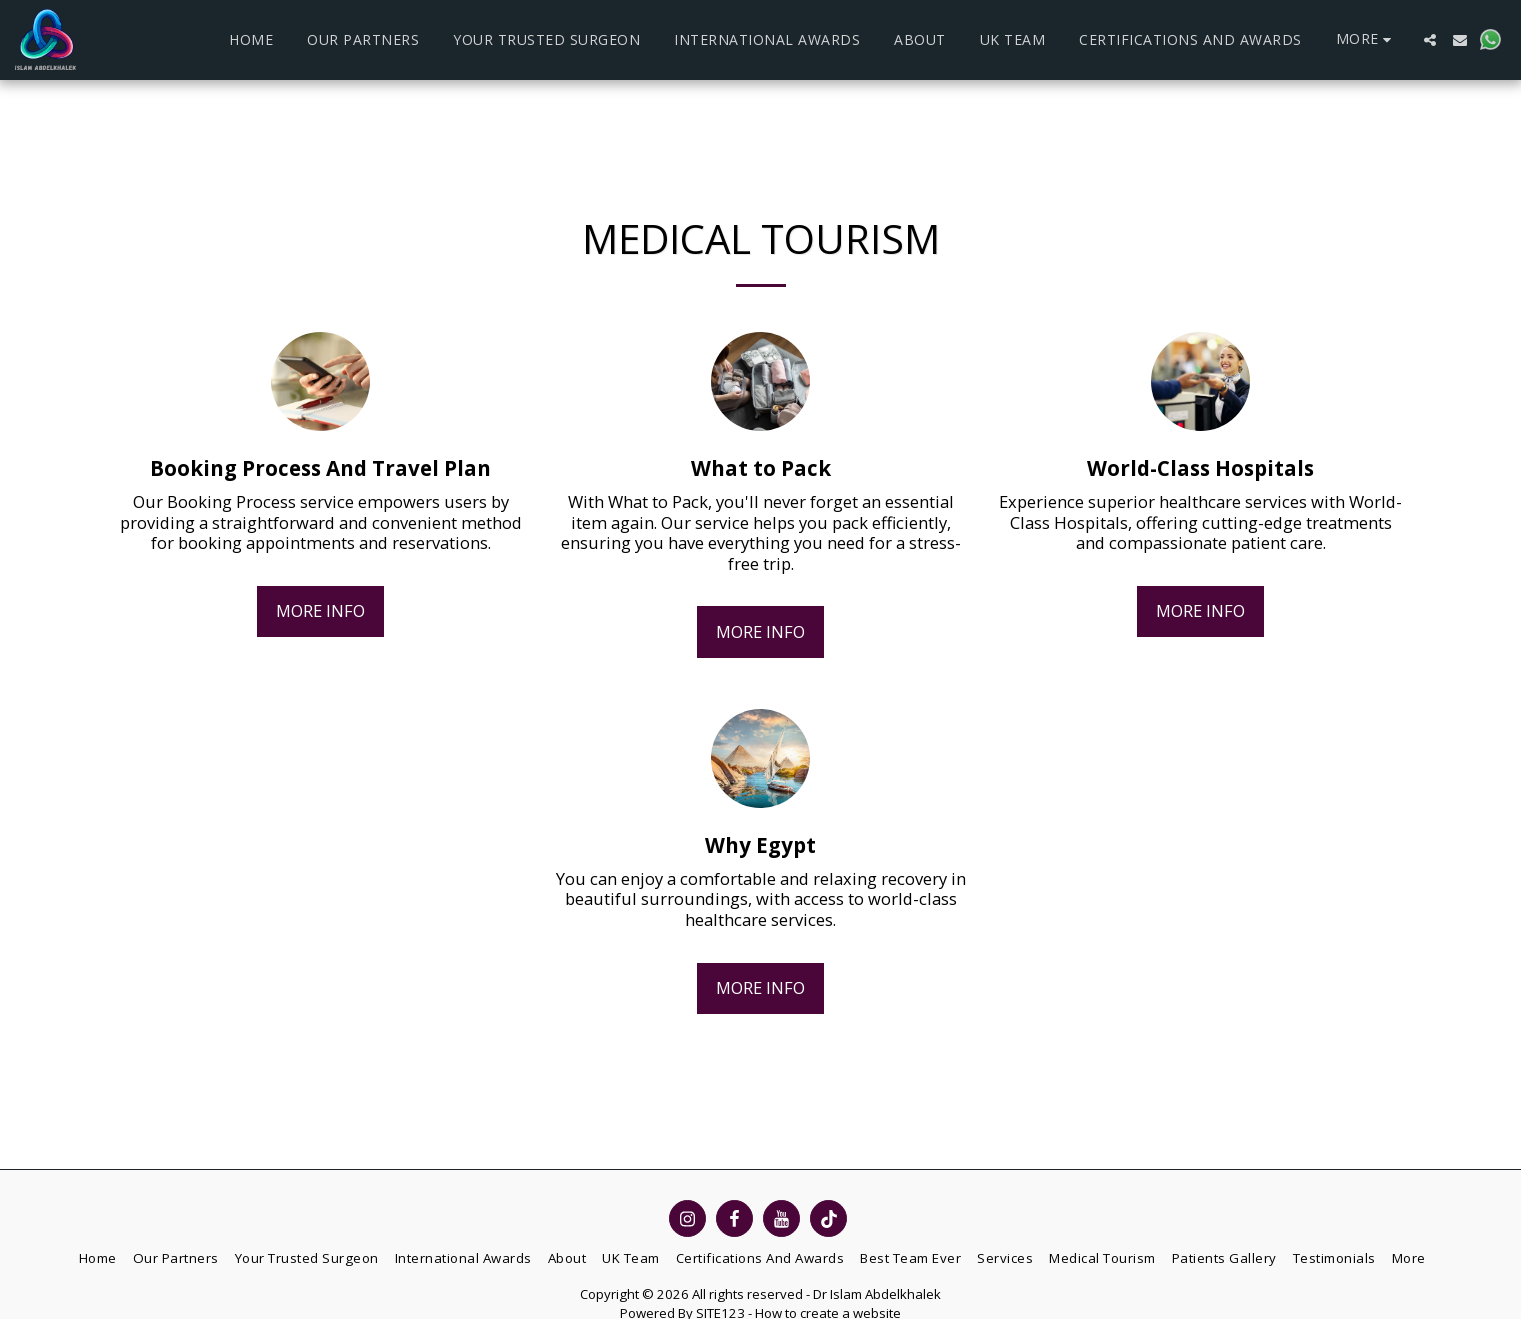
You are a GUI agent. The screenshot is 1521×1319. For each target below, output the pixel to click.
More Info (320, 610)
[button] (1430, 40)
